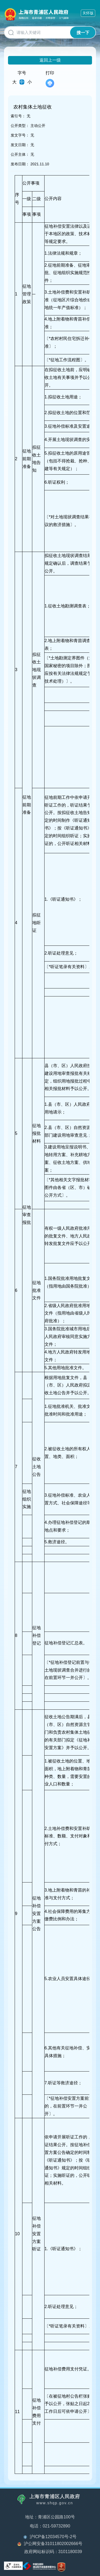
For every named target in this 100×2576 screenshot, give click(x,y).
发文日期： (20, 145)
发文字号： (20, 135)
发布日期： (20, 164)
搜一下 (83, 32)
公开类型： (20, 125)
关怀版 (88, 13)
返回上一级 (50, 60)
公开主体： (20, 154)
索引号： (18, 116)
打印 (50, 79)
